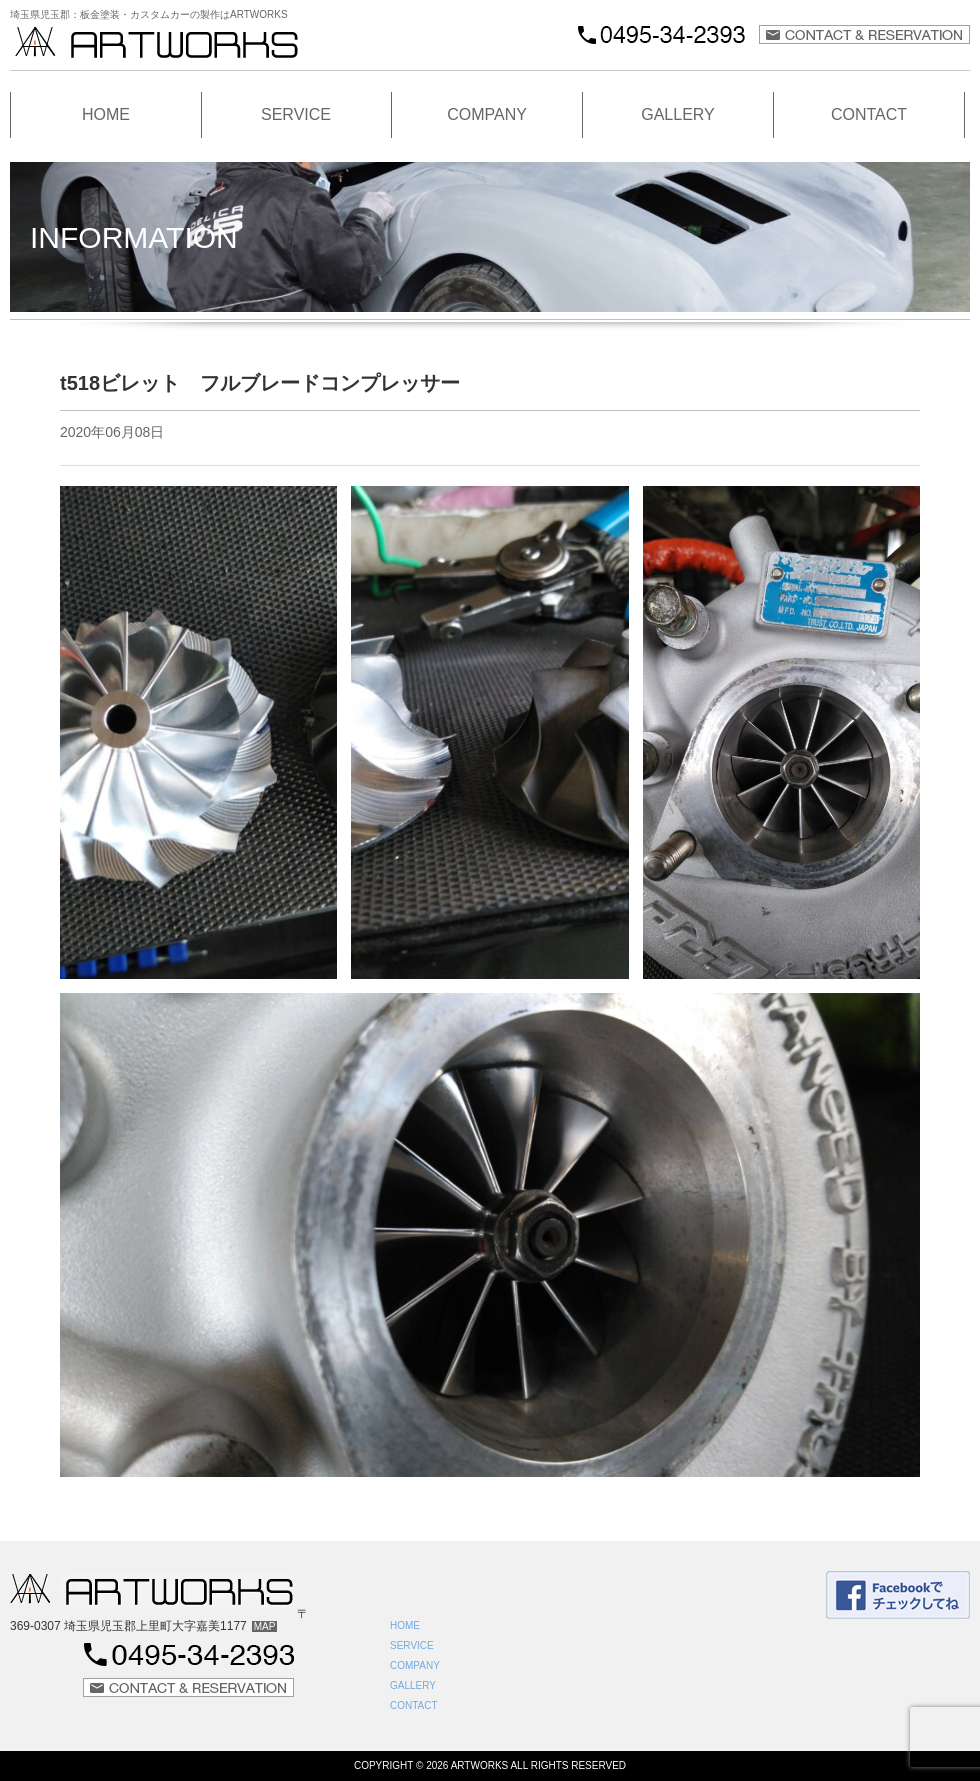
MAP (265, 1626)
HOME (106, 114)
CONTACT (869, 114)
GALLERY (678, 114)
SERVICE (296, 114)
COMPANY (487, 114)
